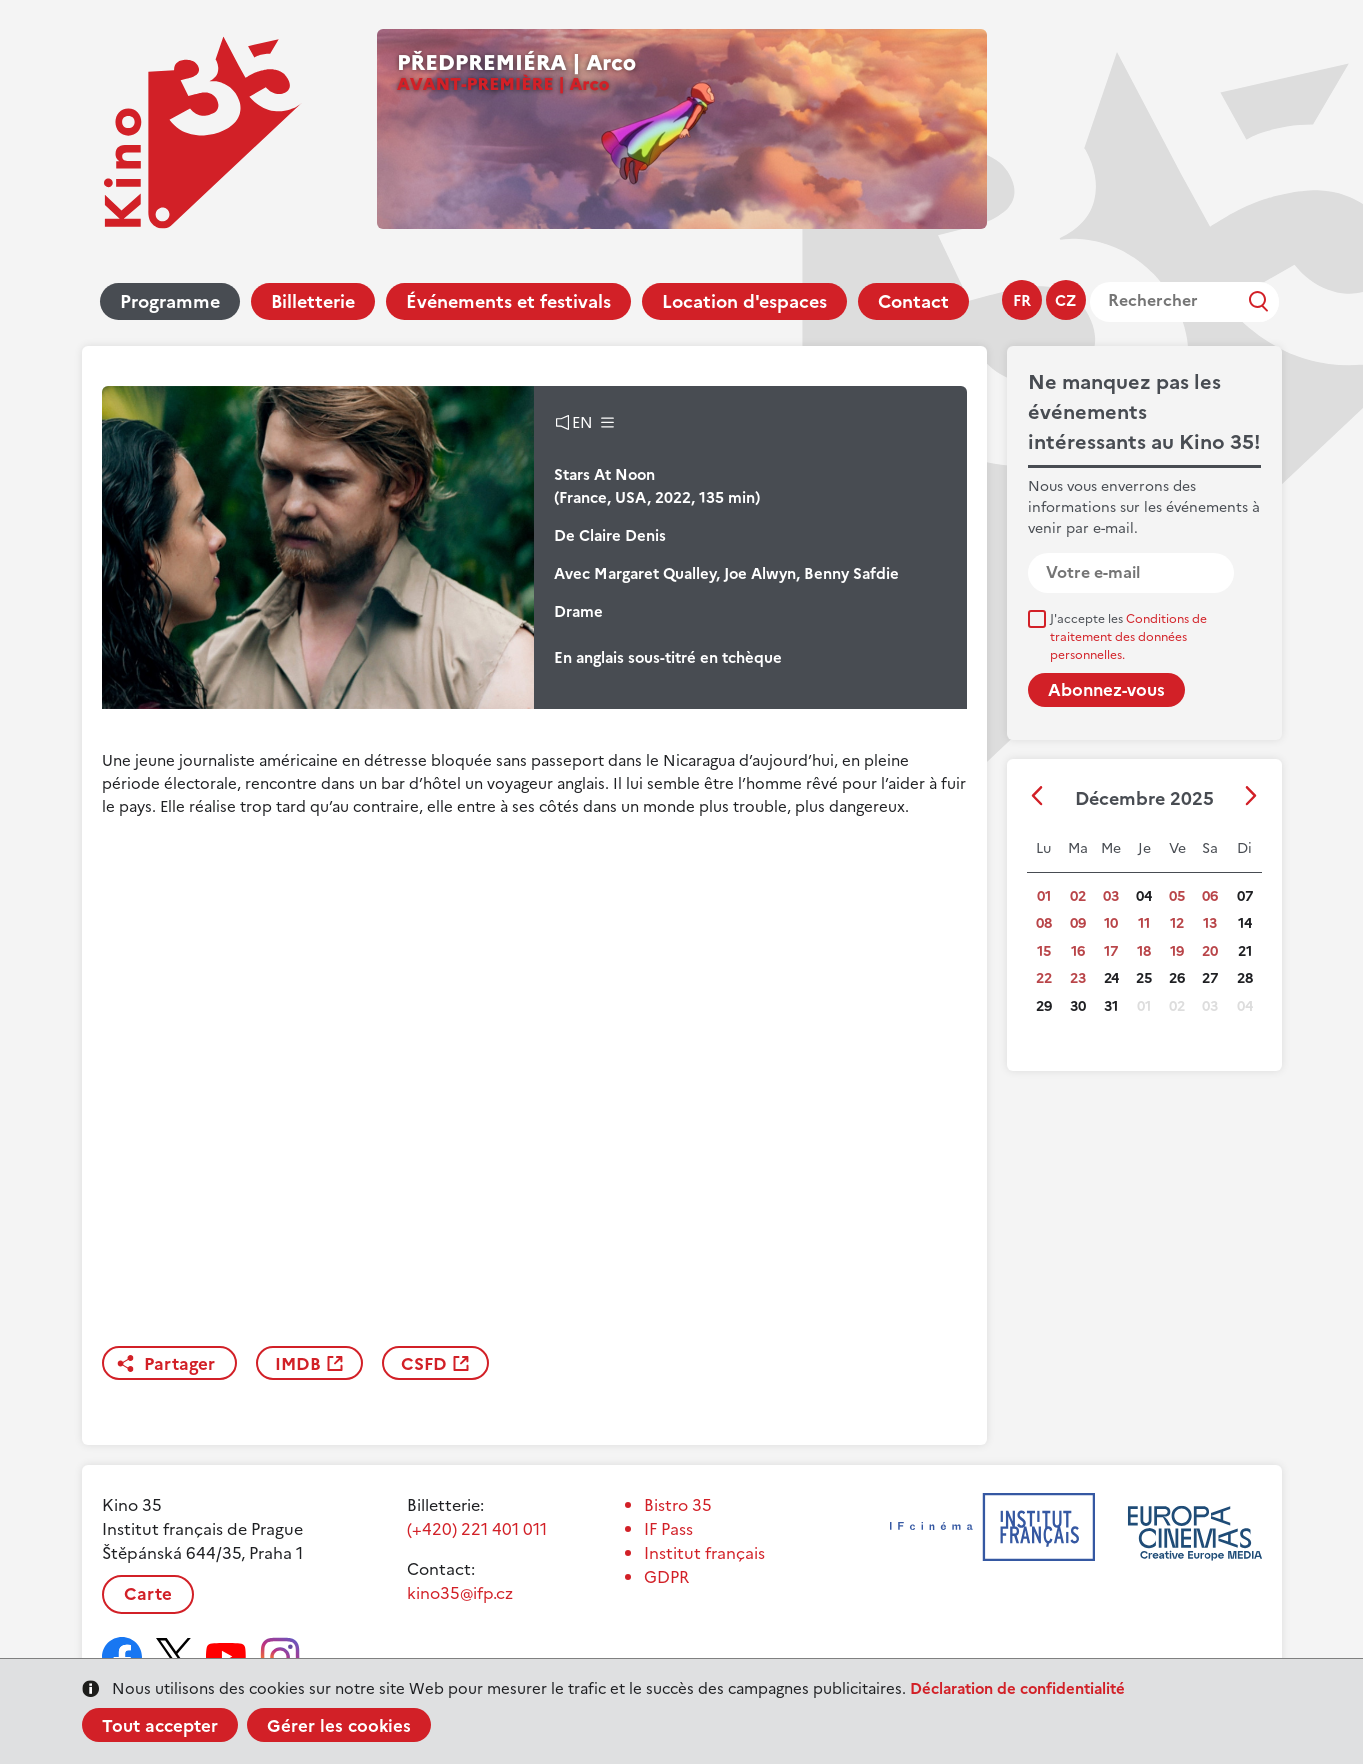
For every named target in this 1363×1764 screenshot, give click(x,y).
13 (1210, 923)
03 (1111, 896)
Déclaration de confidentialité (1017, 1688)
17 (1111, 951)
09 (1078, 923)
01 (1044, 896)
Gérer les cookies (339, 1726)
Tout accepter (160, 1726)
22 (1044, 978)
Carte (148, 1594)
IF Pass (668, 1529)
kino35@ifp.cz (460, 1593)
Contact (913, 301)
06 (1210, 896)
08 (1044, 923)
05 (1177, 896)
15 (1044, 951)
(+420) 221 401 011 (477, 1529)
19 (1177, 951)
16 (1078, 951)
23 (1078, 978)
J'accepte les (1128, 637)
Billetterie (313, 301)
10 (1111, 923)
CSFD (424, 1364)
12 (1177, 923)
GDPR (666, 1577)
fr (1022, 300)
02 (1078, 896)
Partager (179, 1364)
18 (1144, 951)
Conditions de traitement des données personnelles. (1128, 637)
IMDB (298, 1364)
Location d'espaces (744, 301)
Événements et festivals (508, 301)
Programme (170, 301)
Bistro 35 (678, 1505)
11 (1144, 923)
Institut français (704, 1553)
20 (1210, 951)
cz (1065, 300)
